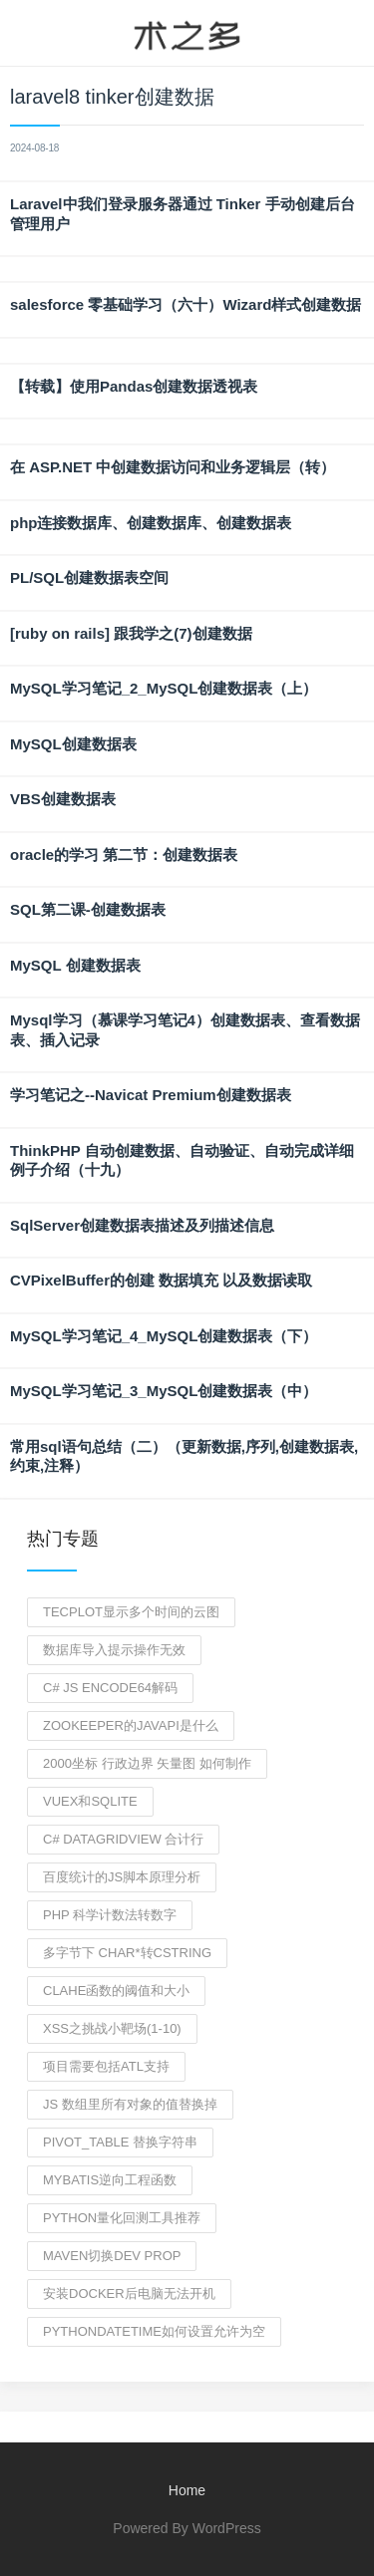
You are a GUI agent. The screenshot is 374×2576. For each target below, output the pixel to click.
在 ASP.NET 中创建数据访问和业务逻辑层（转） (172, 466)
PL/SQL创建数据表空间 (89, 577)
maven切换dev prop (112, 2255)
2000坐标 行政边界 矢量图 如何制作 (147, 1763)
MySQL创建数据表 (73, 743)
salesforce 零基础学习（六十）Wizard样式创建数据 (185, 304)
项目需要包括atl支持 (106, 2066)
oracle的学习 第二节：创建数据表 (123, 854)
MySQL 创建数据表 (75, 965)
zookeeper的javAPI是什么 (130, 1725)
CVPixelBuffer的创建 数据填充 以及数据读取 (161, 1280)
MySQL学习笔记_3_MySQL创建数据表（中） (163, 1390)
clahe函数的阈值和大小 (116, 1990)
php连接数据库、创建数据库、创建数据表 (151, 522)
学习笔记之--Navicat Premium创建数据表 (150, 1094)
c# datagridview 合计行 (123, 1839)
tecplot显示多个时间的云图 (131, 1611)
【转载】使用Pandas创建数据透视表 (133, 386)
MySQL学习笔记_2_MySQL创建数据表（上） (163, 688)
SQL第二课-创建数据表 (88, 909)
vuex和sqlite (90, 1801)
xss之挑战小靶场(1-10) (112, 2028)
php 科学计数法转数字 (110, 1914)
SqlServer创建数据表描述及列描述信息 (142, 1225)
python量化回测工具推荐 (121, 2217)
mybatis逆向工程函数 (110, 2179)
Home (187, 2490)
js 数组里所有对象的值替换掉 (130, 2104)
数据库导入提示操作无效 (114, 1649)
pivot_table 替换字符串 (120, 2142)
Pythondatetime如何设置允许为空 (154, 2331)
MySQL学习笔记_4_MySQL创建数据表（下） (163, 1335)
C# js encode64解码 (110, 1687)
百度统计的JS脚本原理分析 (121, 1876)
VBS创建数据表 (63, 798)
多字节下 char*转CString (127, 1952)
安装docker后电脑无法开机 (129, 2293)
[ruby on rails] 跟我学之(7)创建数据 (131, 633)
